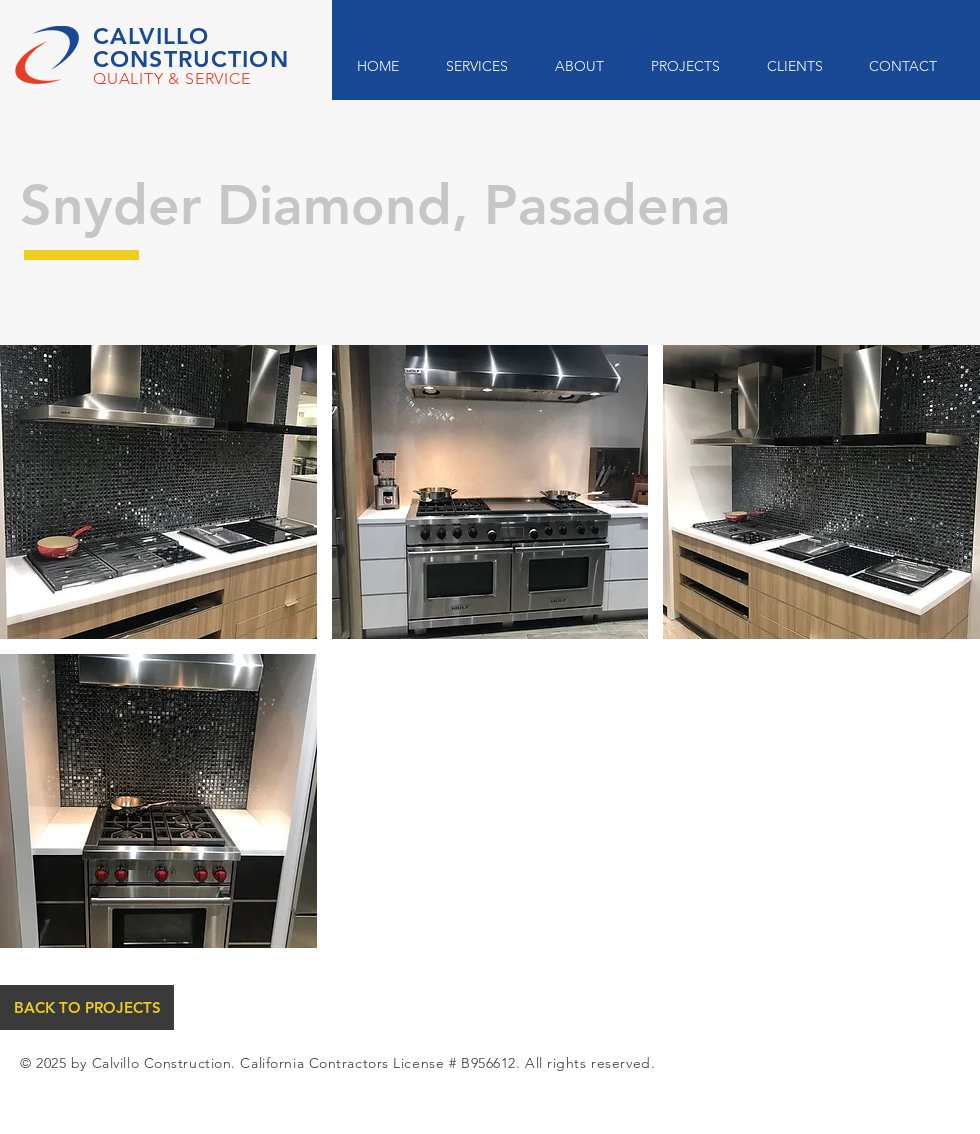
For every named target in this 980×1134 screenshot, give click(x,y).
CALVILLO (151, 36)
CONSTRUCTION (191, 59)
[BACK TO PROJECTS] (87, 1007)
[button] (158, 492)
